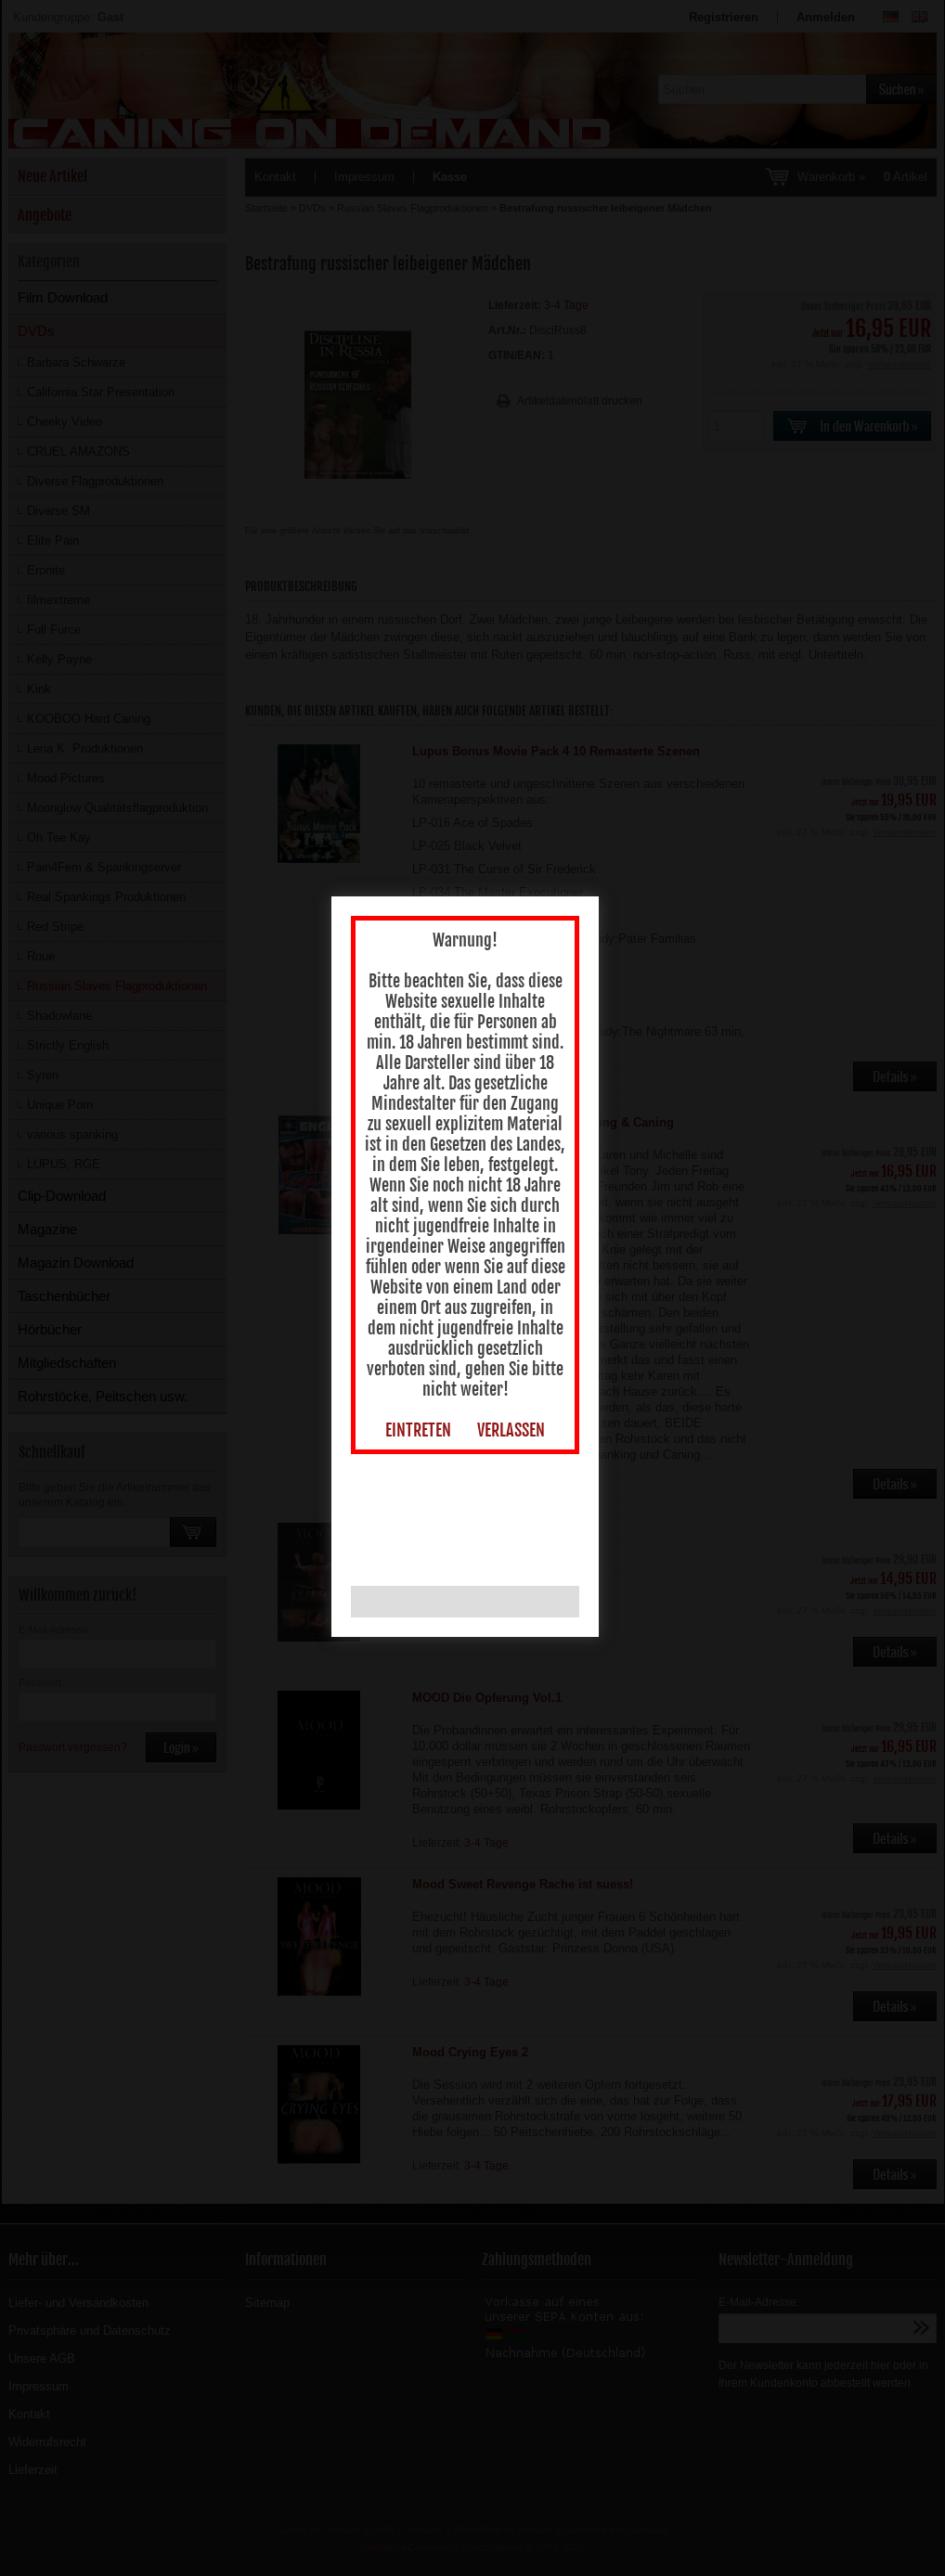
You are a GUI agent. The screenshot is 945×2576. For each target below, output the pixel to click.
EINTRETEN (422, 1434)
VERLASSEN (515, 1434)
